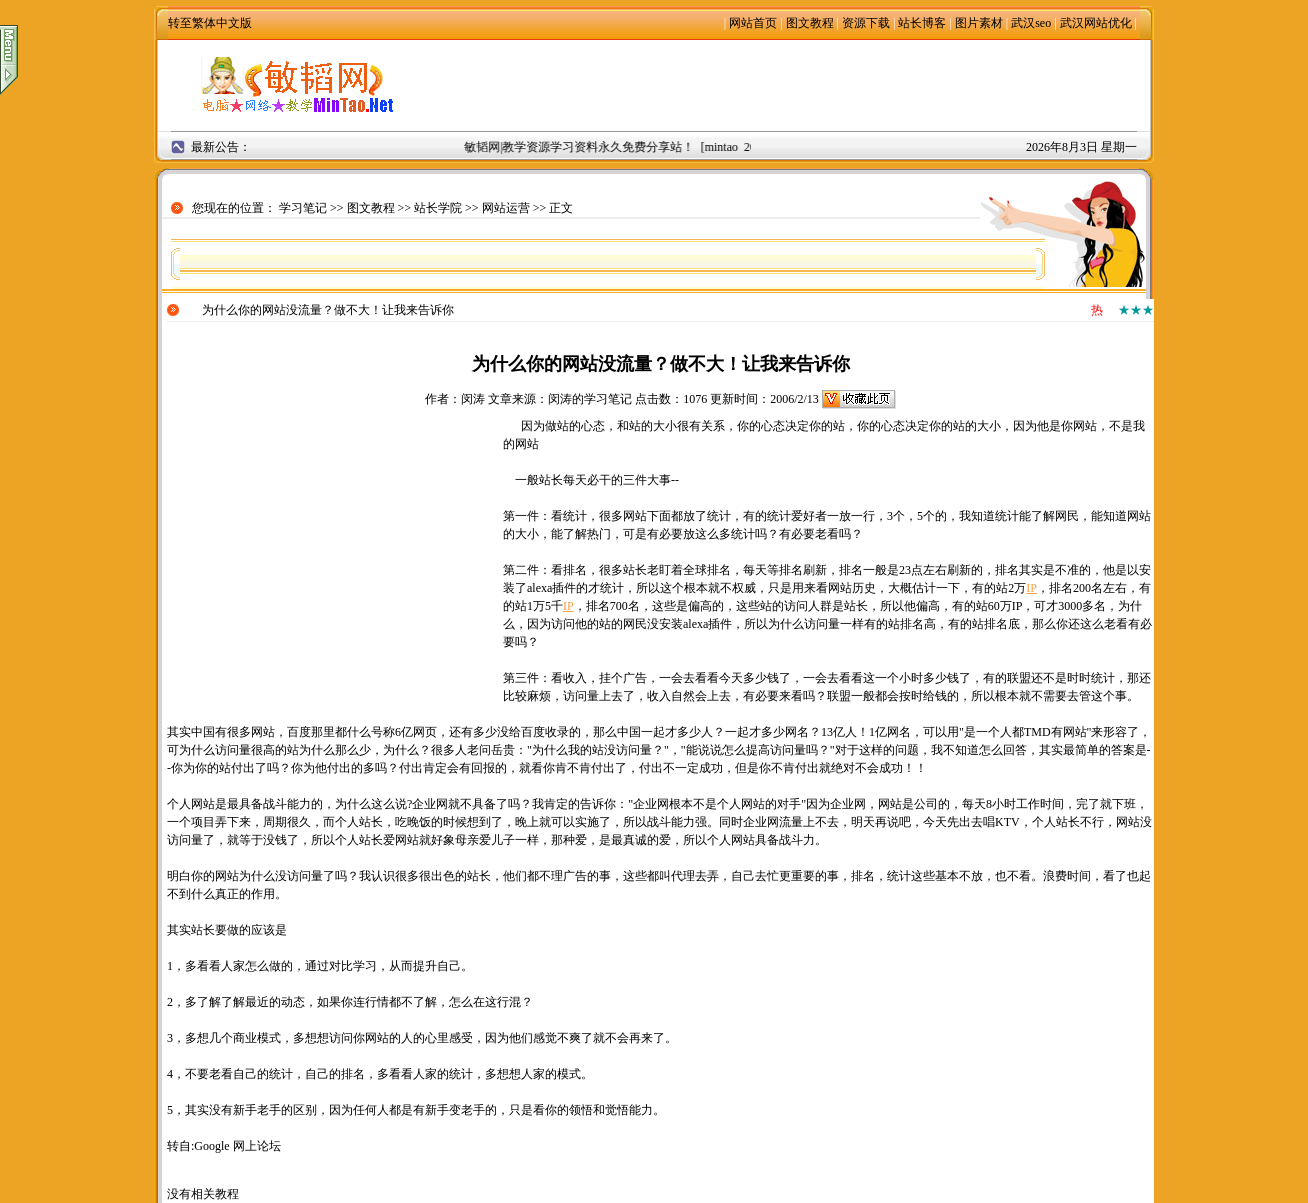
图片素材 (979, 23)
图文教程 (810, 23)
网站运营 (506, 208)
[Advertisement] (794, 85)
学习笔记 (303, 208)
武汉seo (1031, 23)
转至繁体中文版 (210, 23)
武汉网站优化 (1096, 23)
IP (1031, 588)
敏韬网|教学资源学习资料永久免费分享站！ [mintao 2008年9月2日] (644, 147)
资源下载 (866, 23)
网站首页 (753, 23)
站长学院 (438, 208)
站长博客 (922, 23)
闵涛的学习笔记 (590, 399)
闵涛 (473, 399)
